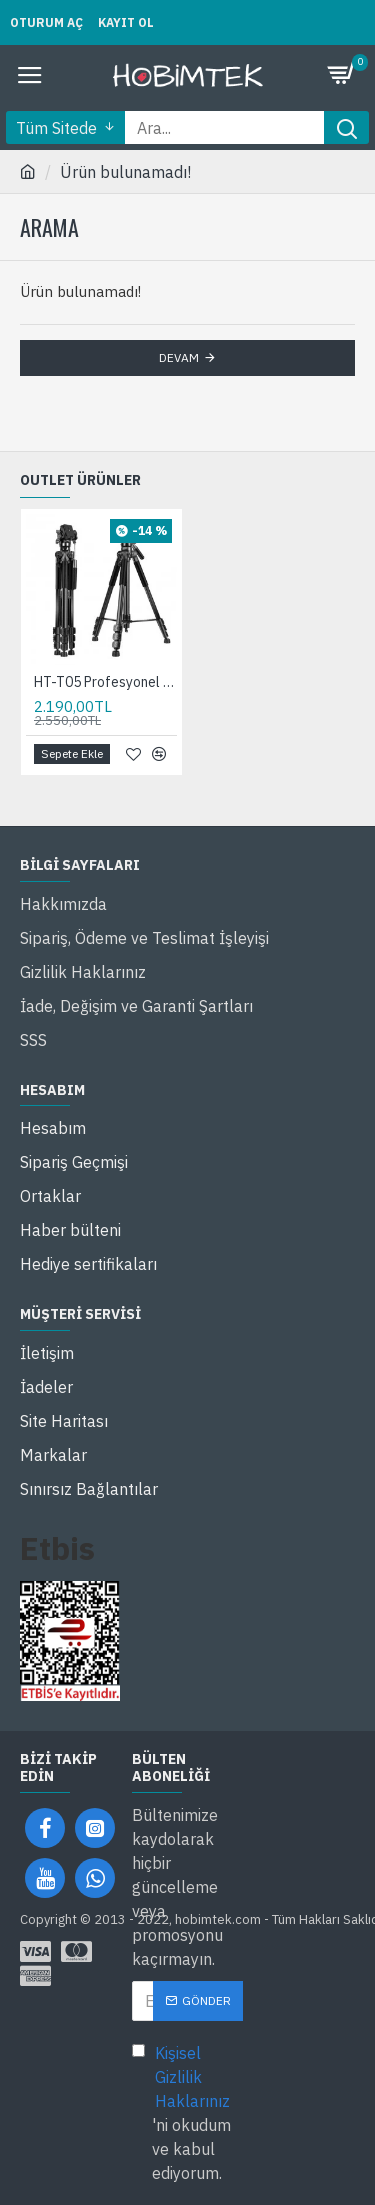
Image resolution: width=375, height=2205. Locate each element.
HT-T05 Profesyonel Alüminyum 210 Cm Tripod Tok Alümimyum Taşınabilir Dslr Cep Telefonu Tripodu (105, 682)
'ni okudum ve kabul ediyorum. (188, 2112)
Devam (179, 357)
